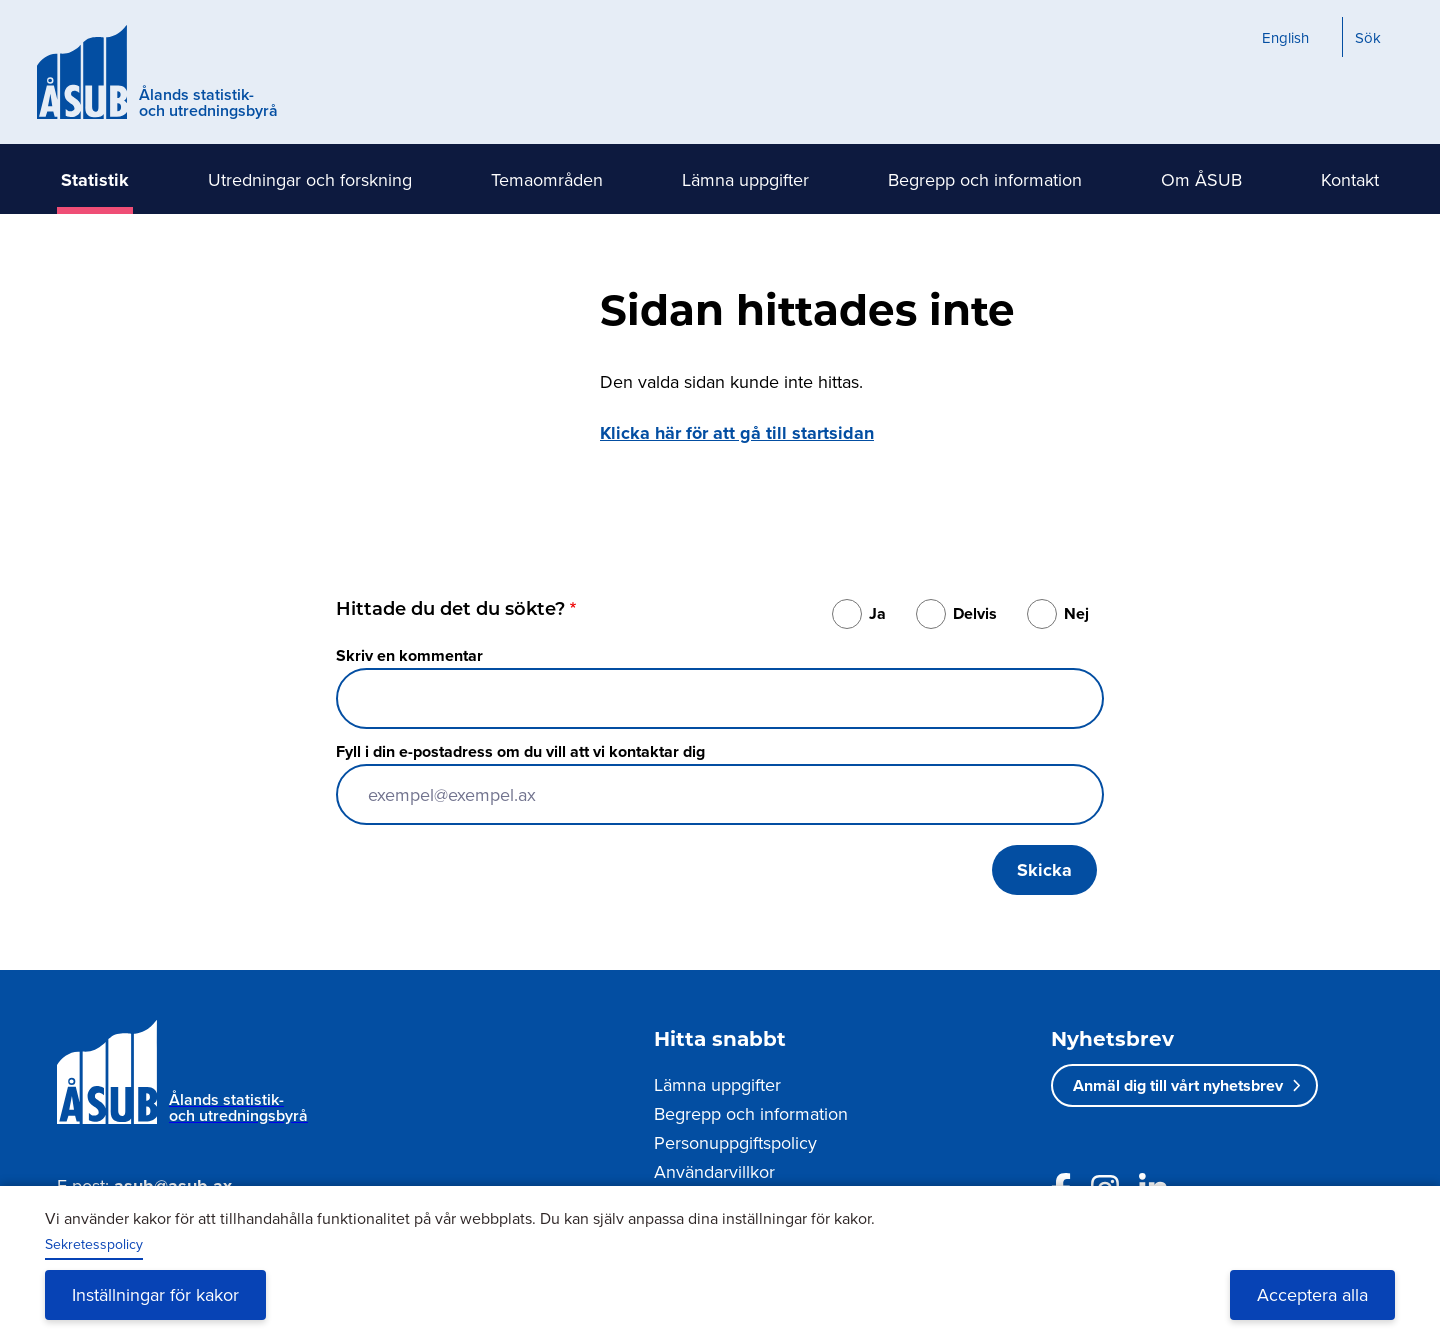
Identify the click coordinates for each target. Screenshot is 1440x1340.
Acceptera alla (1312, 1294)
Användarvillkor (714, 1171)
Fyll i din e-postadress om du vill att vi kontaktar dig (520, 751)
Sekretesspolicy (94, 1244)
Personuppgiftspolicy (735, 1142)
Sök (1368, 37)
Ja (877, 613)
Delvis (975, 613)
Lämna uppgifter (745, 179)
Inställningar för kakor (155, 1294)
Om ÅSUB (1201, 179)
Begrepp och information (985, 179)
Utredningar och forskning (310, 179)
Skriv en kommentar (409, 655)
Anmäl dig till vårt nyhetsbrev (1178, 1085)
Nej (1076, 613)
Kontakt (1350, 179)
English (1285, 37)
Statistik (95, 180)
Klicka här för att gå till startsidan (737, 433)
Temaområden (547, 179)
